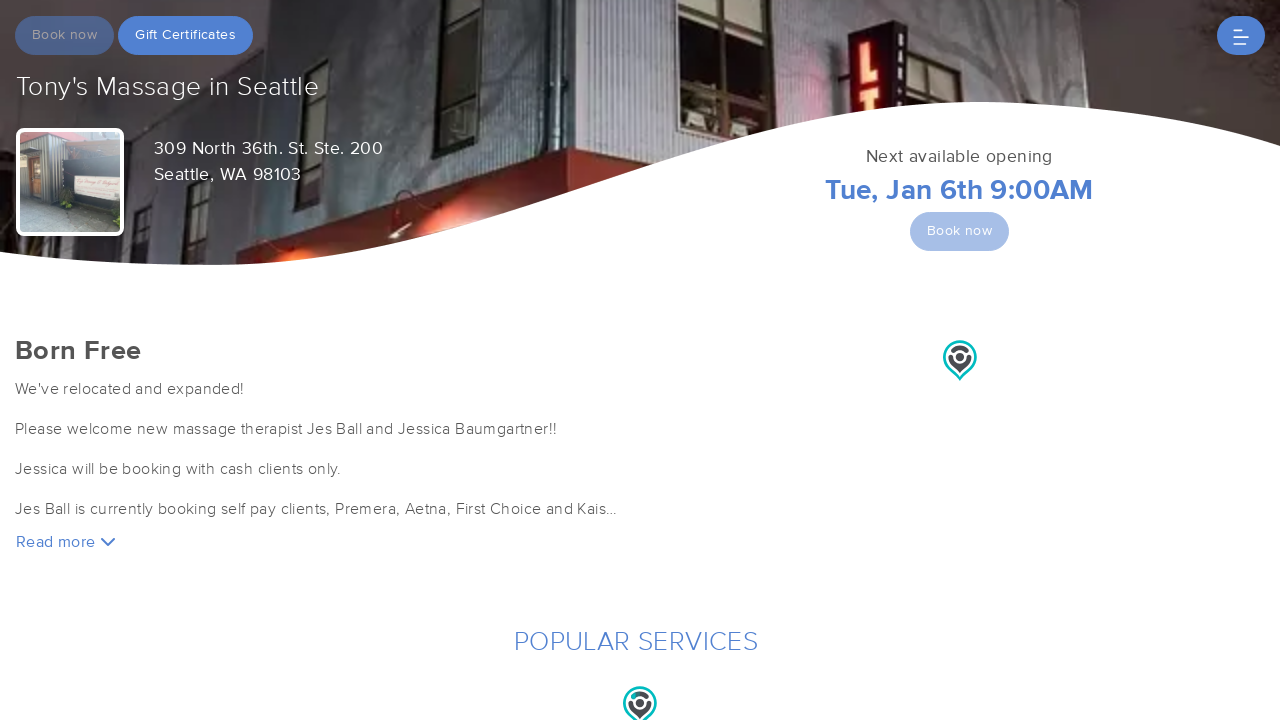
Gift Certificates (185, 35)
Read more (66, 541)
